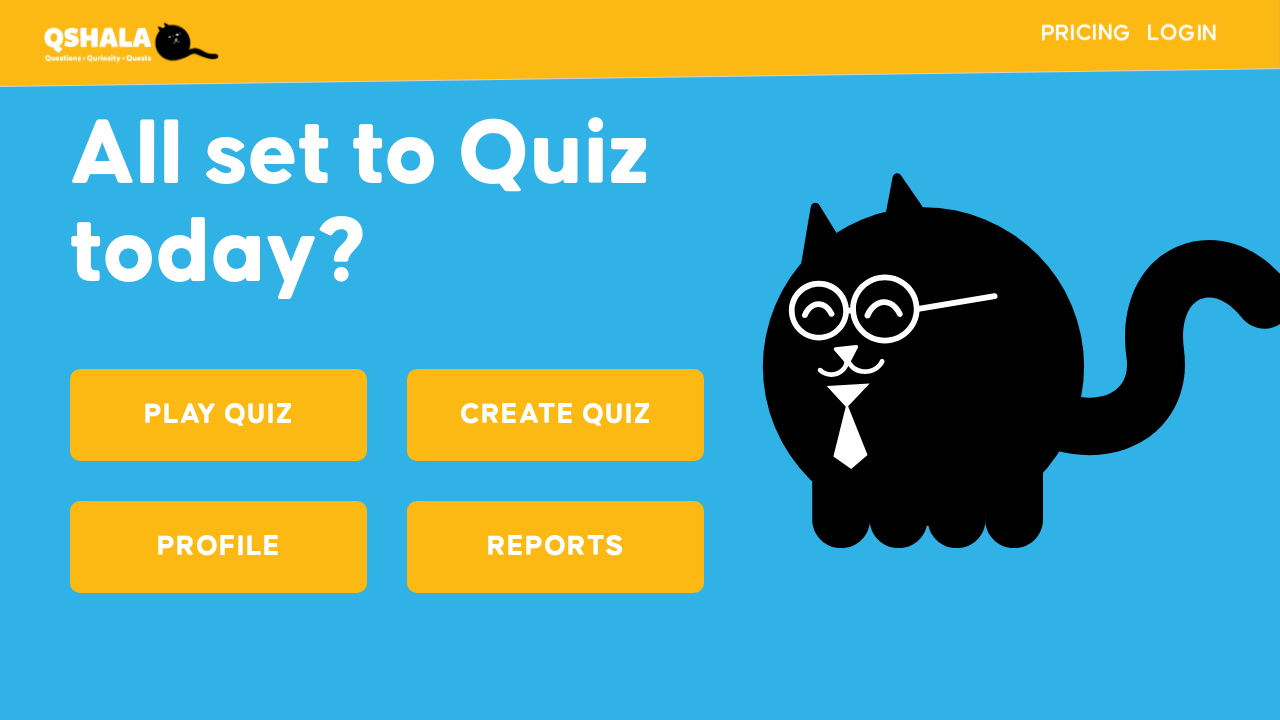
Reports (555, 547)
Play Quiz (218, 415)
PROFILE (218, 547)
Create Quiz (555, 415)
